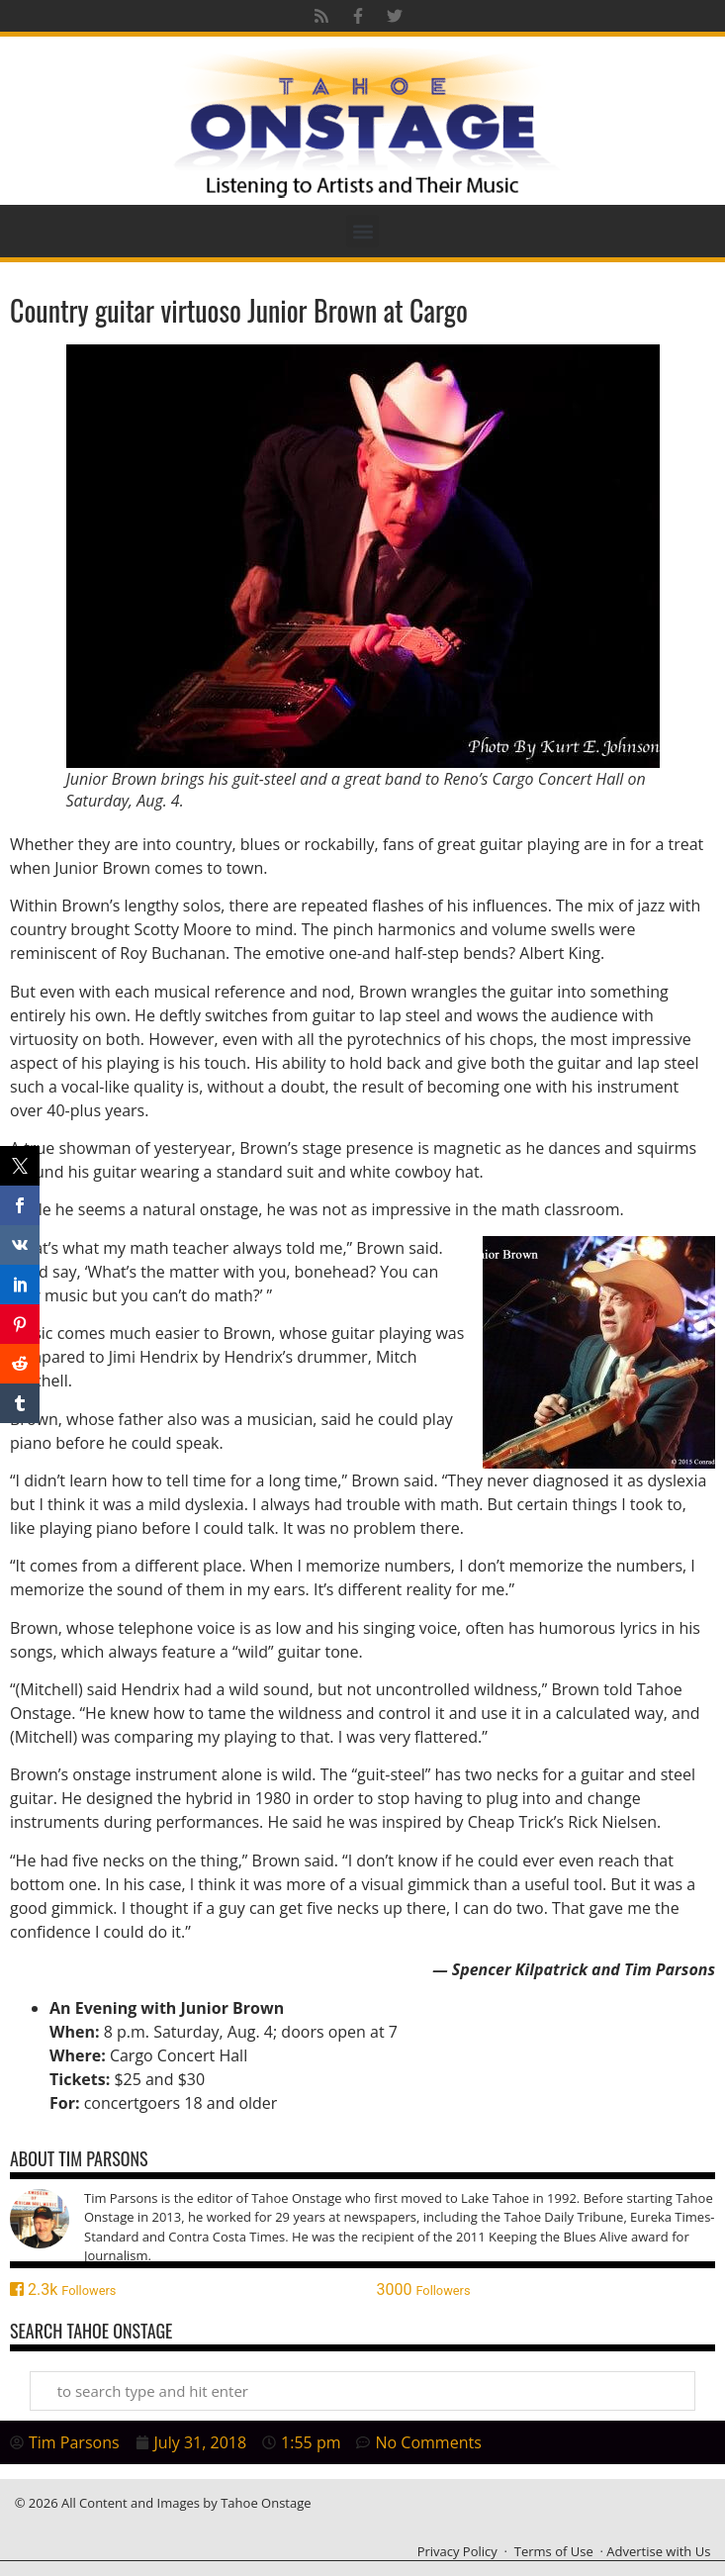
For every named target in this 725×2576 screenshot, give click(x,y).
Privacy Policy (457, 2551)
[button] (362, 231)
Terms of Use (553, 2551)
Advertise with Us (658, 2551)
